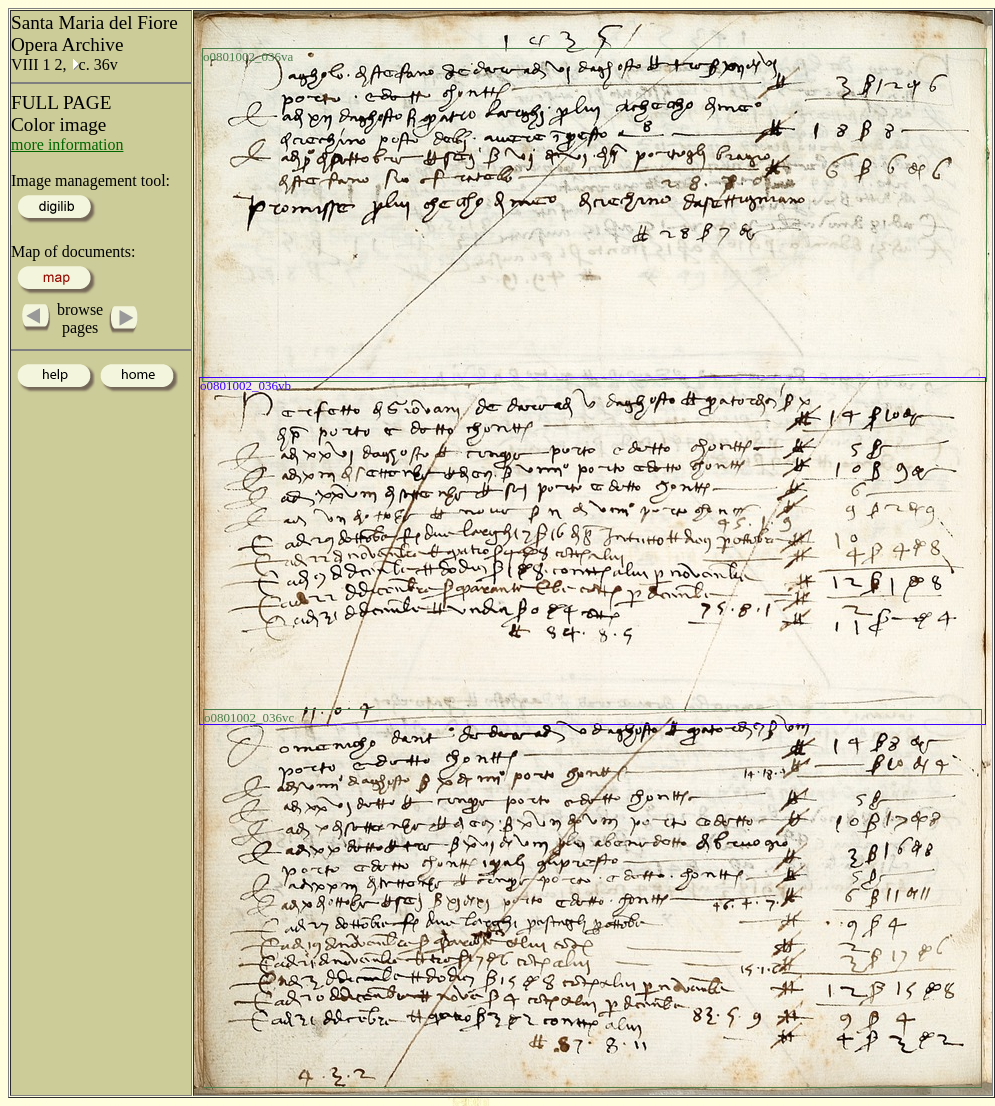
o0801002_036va (248, 56)
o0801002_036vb (245, 385)
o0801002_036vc (249, 717)
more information (67, 144)
